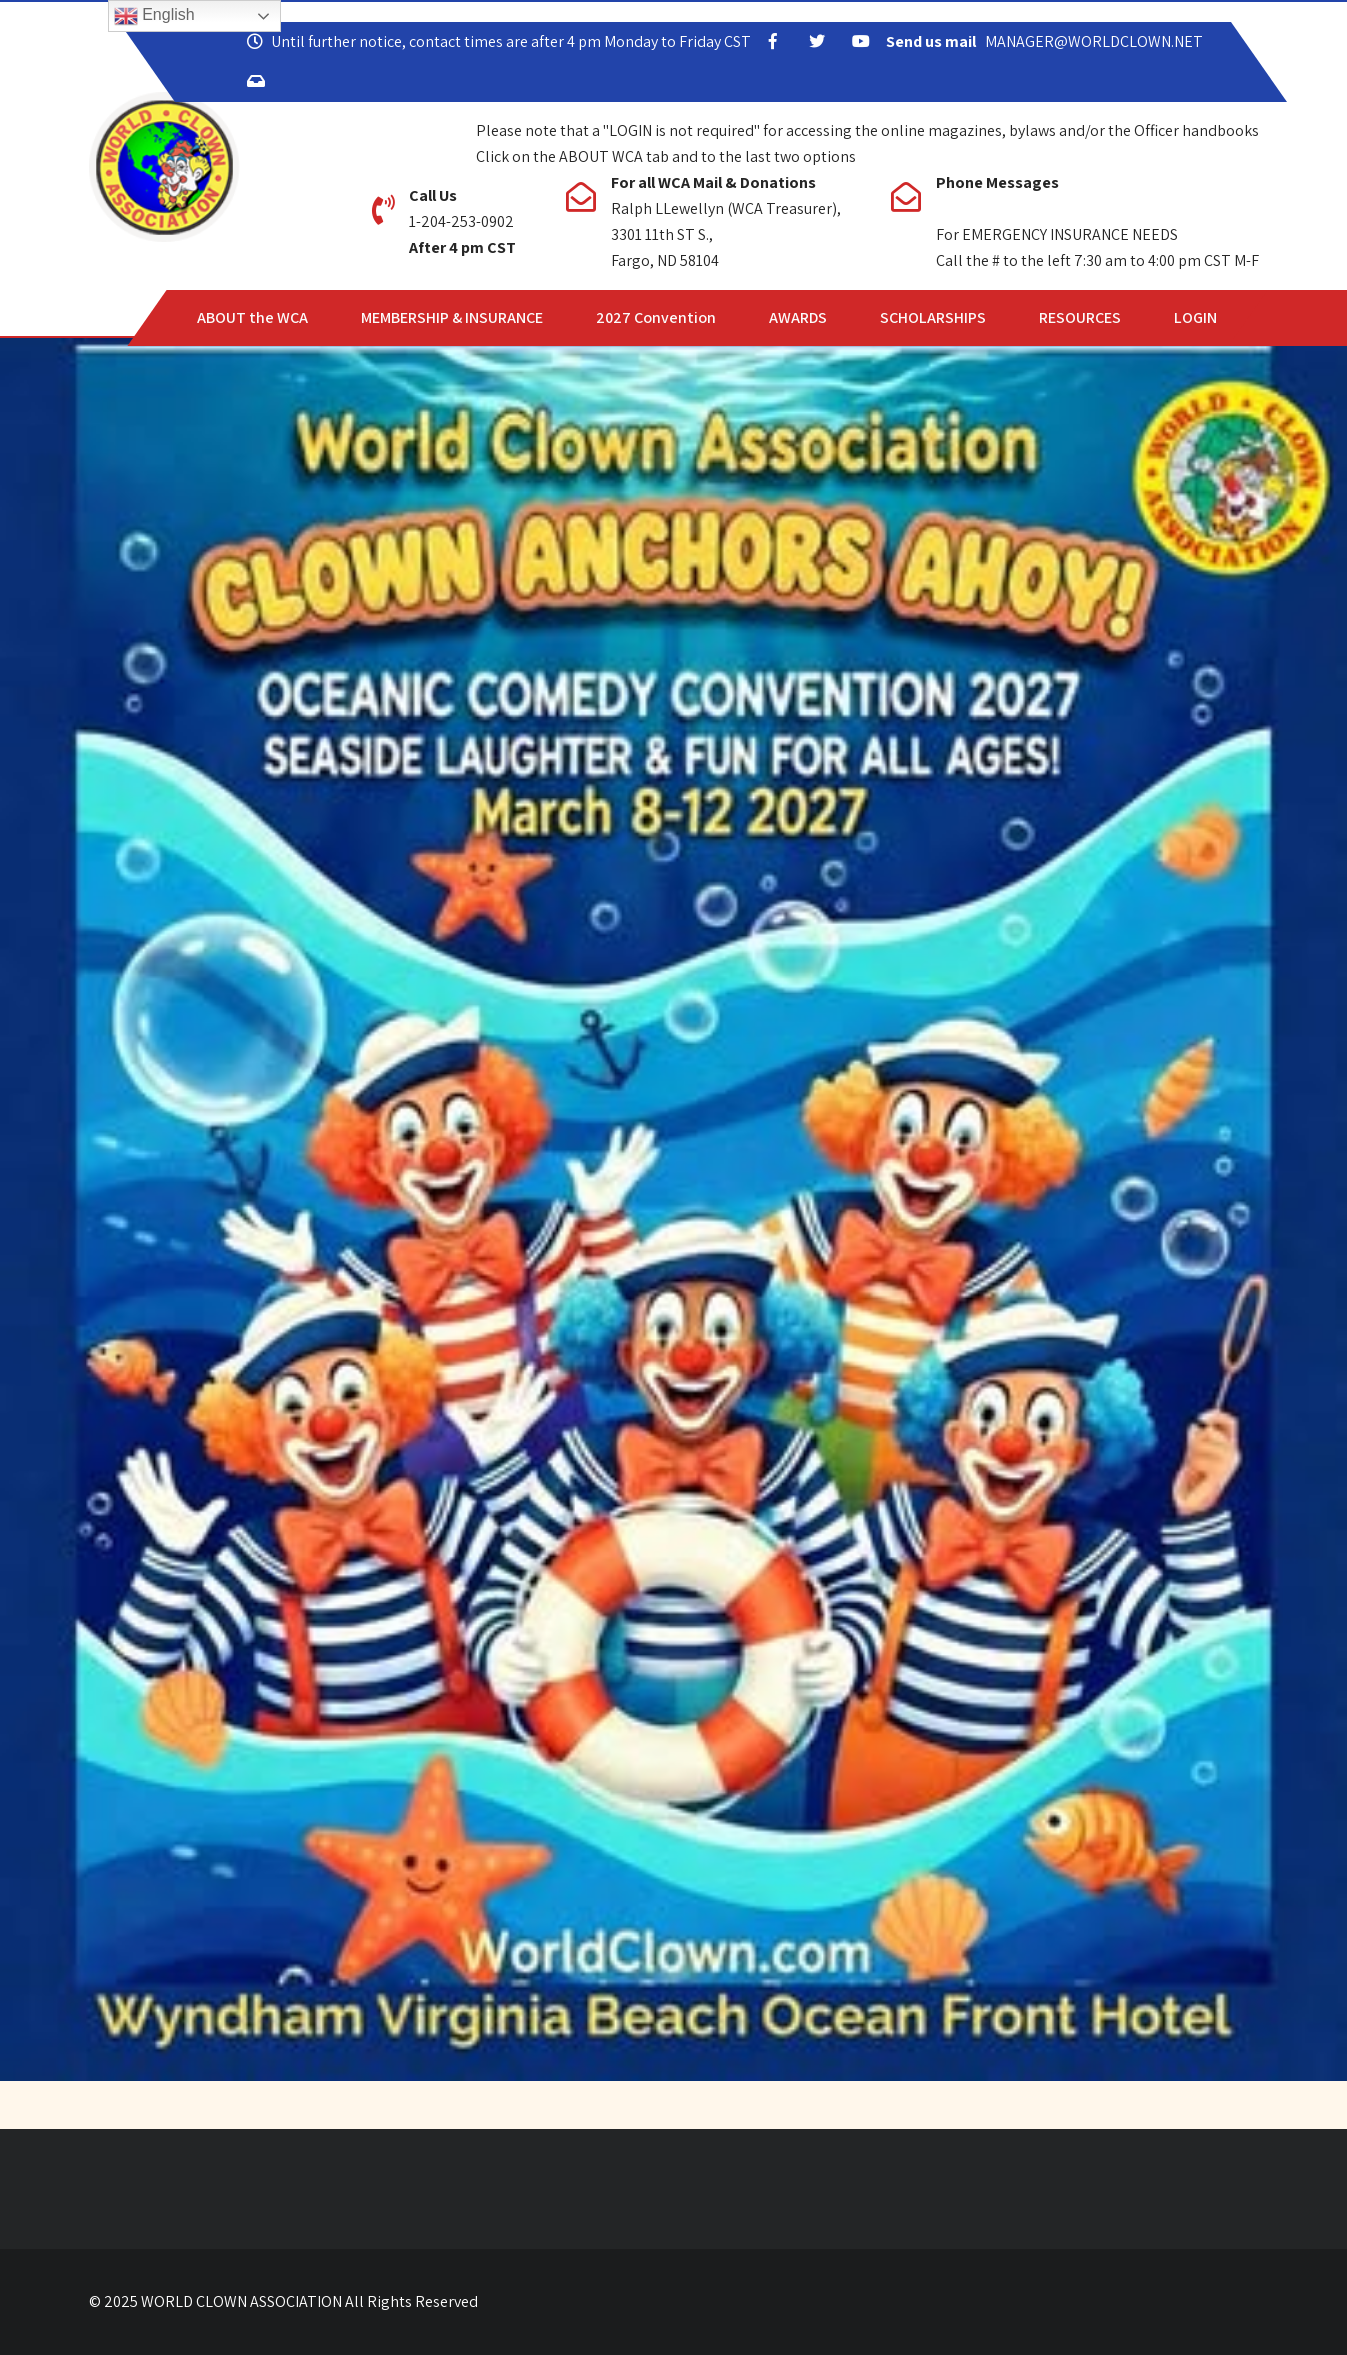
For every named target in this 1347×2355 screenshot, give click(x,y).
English (154, 16)
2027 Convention (656, 317)
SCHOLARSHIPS (933, 317)
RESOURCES (1080, 317)
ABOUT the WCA (252, 317)
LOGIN (1195, 317)
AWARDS (798, 317)
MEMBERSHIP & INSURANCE (452, 317)
